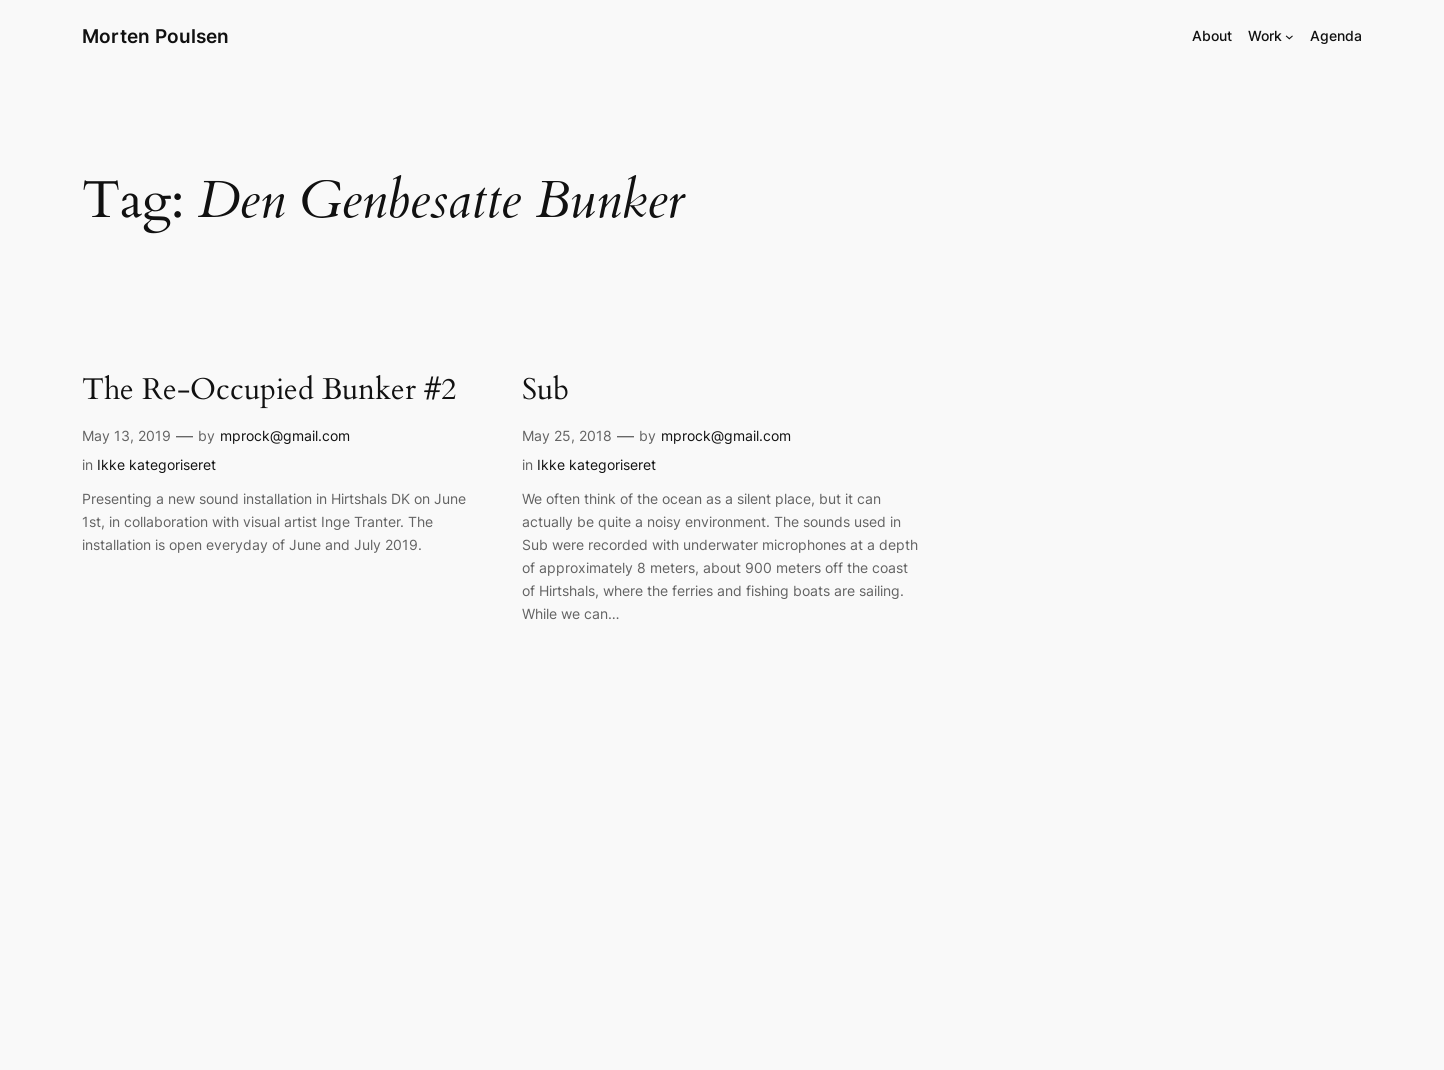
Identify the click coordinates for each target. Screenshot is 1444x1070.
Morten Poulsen (155, 36)
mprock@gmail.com (285, 435)
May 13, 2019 (126, 435)
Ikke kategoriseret (156, 464)
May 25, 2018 (567, 435)
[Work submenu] (1289, 36)
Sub (545, 391)
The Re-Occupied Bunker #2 (269, 391)
